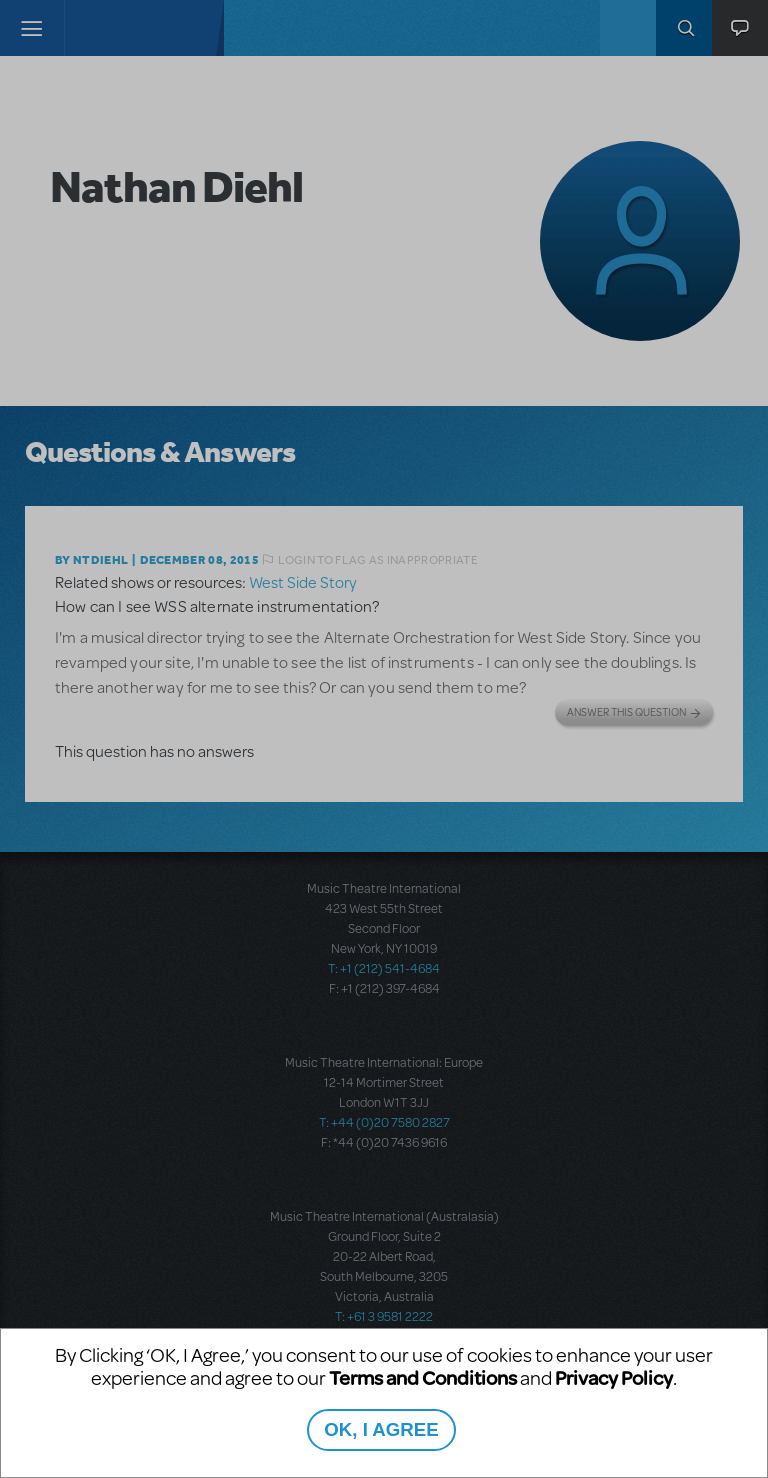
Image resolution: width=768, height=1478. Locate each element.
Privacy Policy (614, 1377)
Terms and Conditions (423, 1377)
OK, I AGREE (381, 1429)
